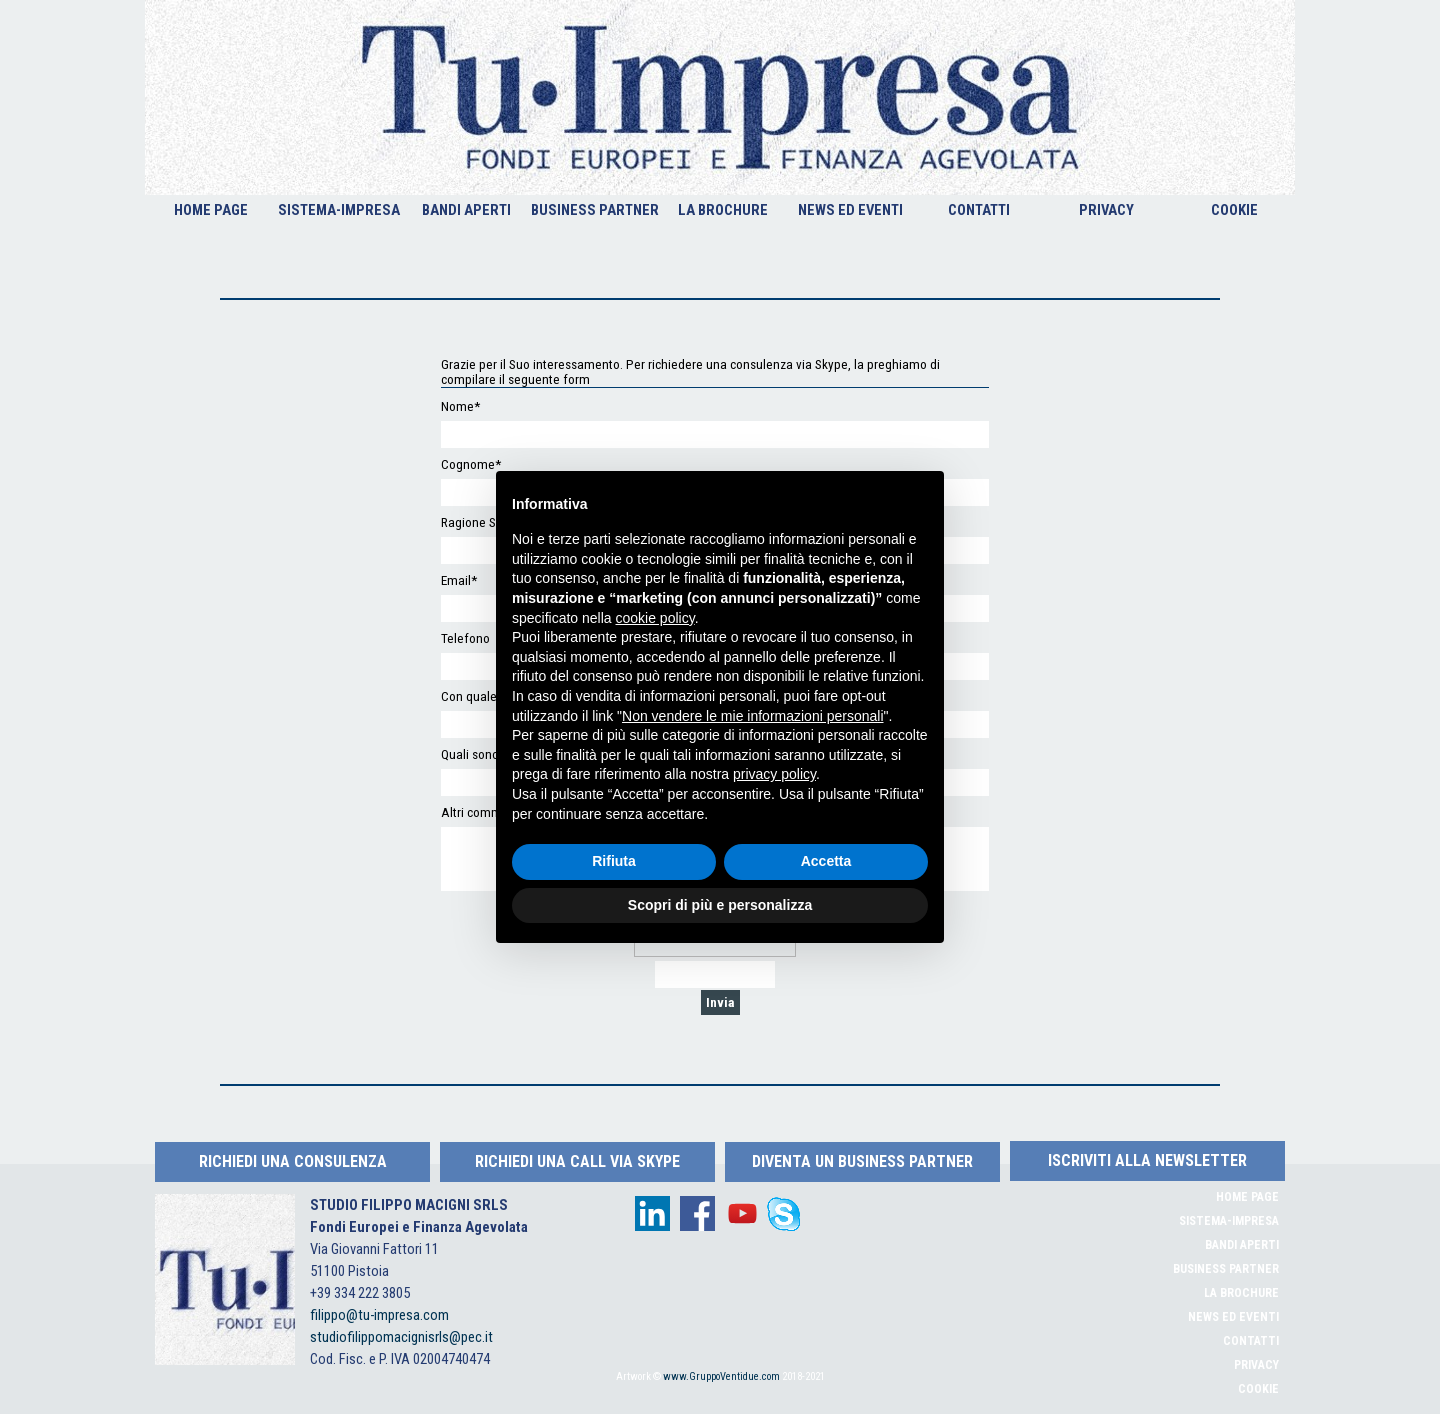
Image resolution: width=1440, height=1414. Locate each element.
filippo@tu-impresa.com (379, 1315)
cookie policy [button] (655, 618)
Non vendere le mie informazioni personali (752, 716)
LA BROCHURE (723, 210)
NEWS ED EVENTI (850, 210)
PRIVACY (1106, 210)
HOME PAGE (211, 210)
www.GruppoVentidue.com (721, 1376)
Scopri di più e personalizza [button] (720, 905)
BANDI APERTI (466, 210)
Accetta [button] (826, 861)
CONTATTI (979, 210)
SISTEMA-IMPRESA (339, 210)
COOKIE (1234, 210)
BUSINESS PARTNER (595, 210)
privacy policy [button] (774, 774)
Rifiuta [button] (614, 861)
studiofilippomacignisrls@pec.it (401, 1337)
